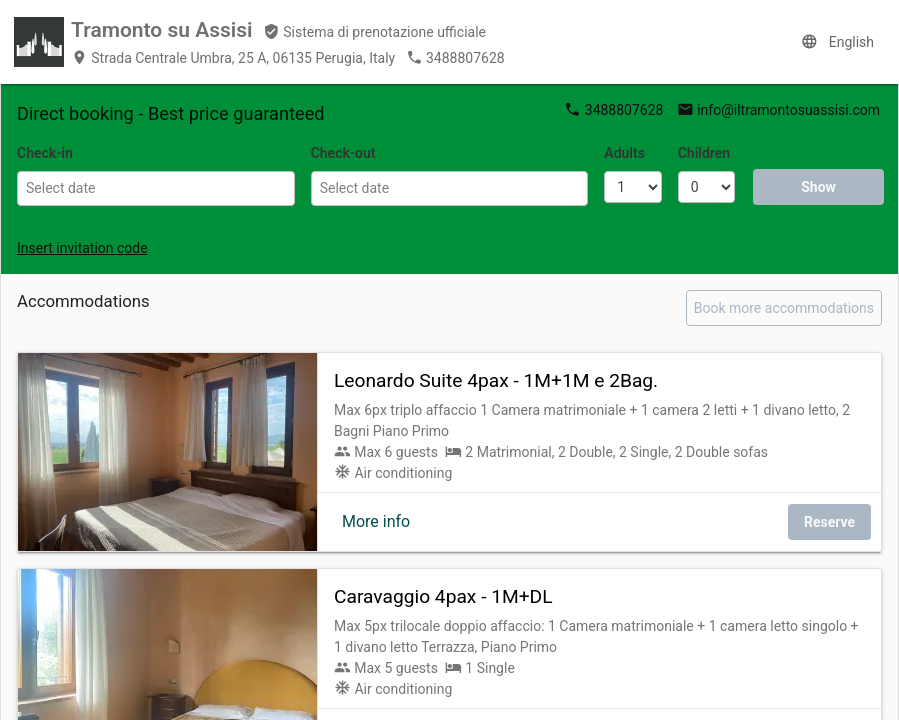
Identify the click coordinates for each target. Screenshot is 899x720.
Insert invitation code (82, 248)
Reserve (829, 522)
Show (818, 187)
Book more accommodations (784, 308)
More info (376, 521)
